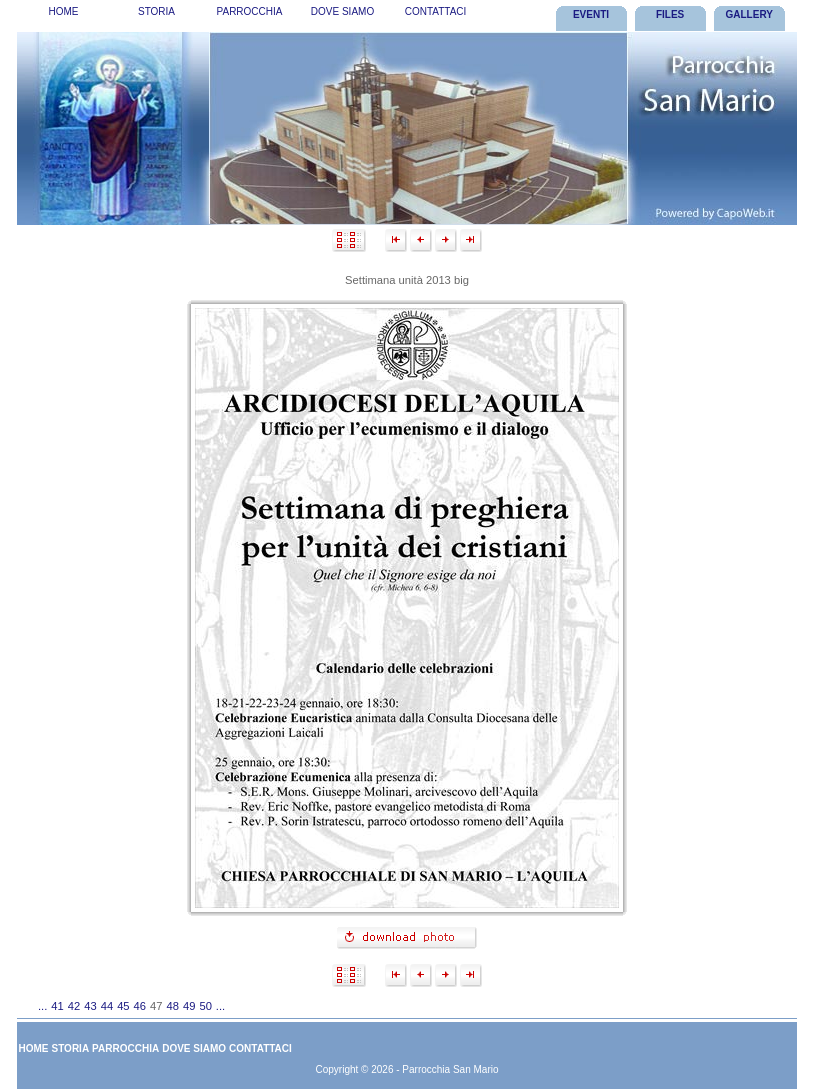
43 (90, 1006)
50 (205, 1006)
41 (57, 1006)
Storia (156, 11)
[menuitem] (63, 15)
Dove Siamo (342, 11)
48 (173, 1006)
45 (123, 1006)
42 (74, 1006)
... (42, 1006)
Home (64, 11)
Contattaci (436, 11)
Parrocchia (250, 11)
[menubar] (249, 15)
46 (140, 1006)
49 (189, 1006)
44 (107, 1006)
